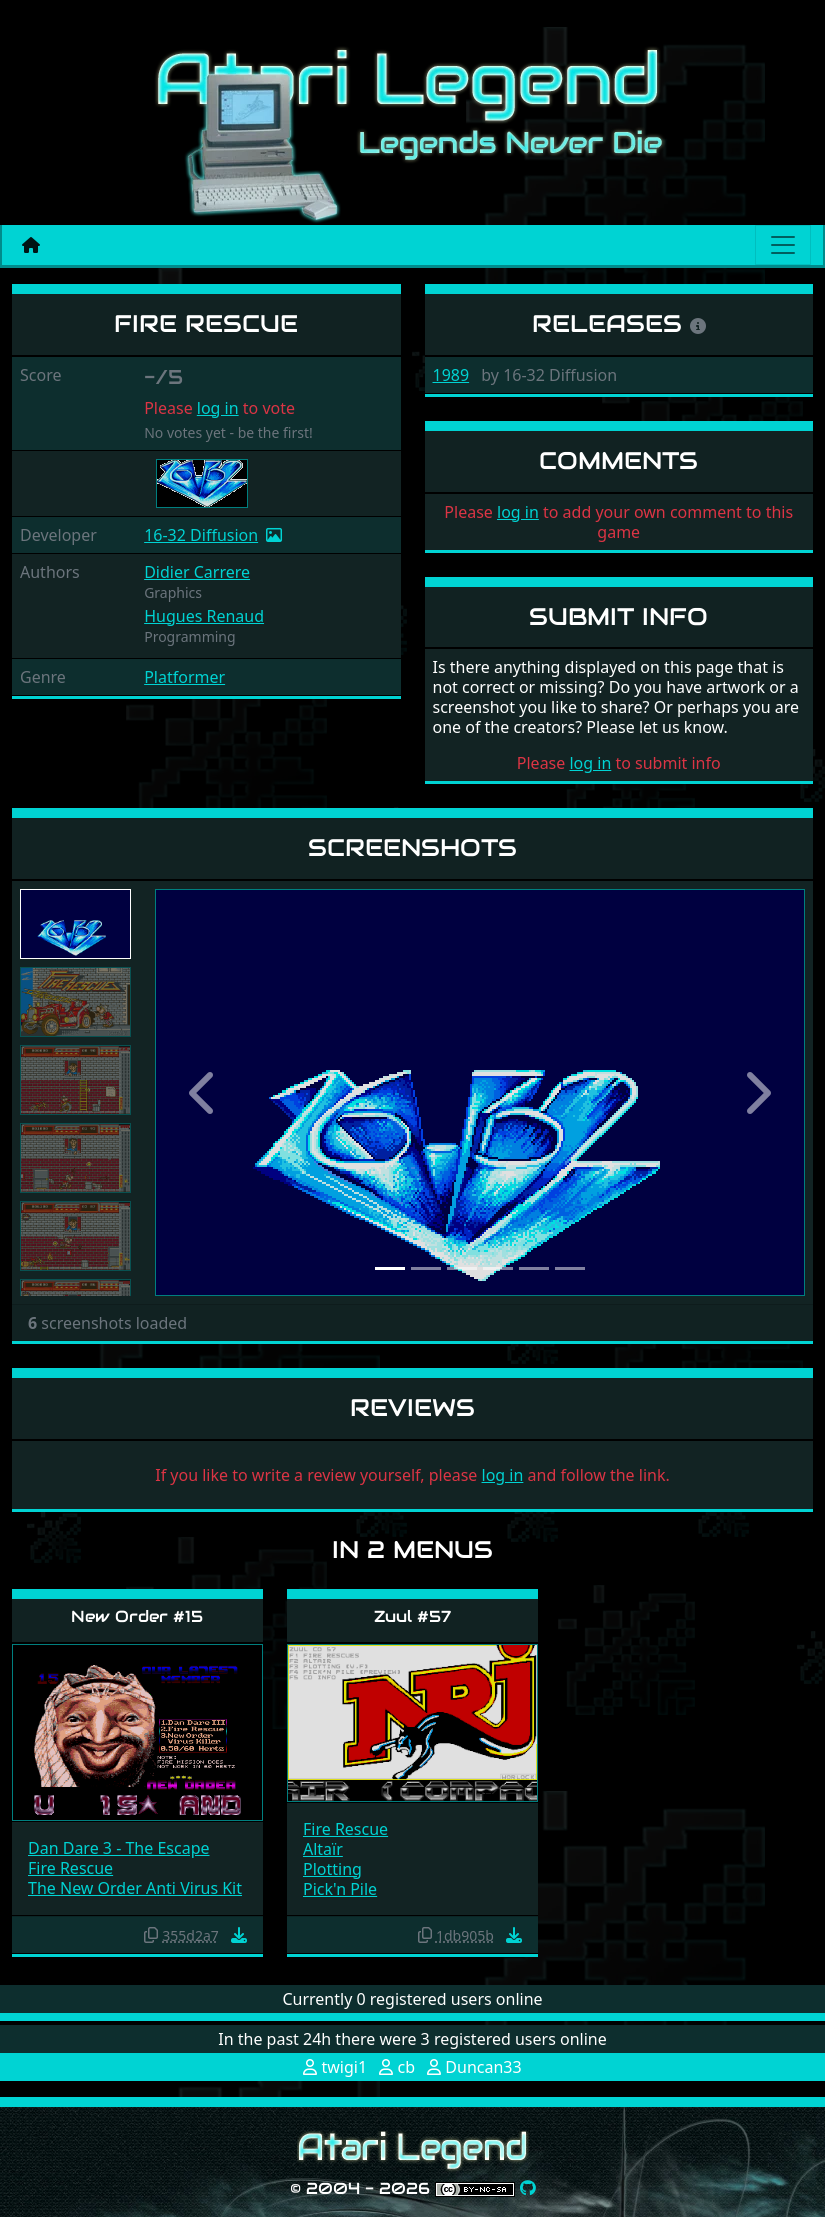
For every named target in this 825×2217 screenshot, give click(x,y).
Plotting (332, 1869)
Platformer (184, 677)
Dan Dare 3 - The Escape (119, 1848)
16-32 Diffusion (201, 535)
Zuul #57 (412, 1616)
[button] (204, 1092)
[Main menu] (783, 245)
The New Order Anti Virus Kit (135, 1888)
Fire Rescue (70, 1868)
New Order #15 (137, 1616)
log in (218, 408)
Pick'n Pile (340, 1889)
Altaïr (323, 1849)
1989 (451, 375)
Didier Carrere (197, 572)
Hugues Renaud (204, 616)
